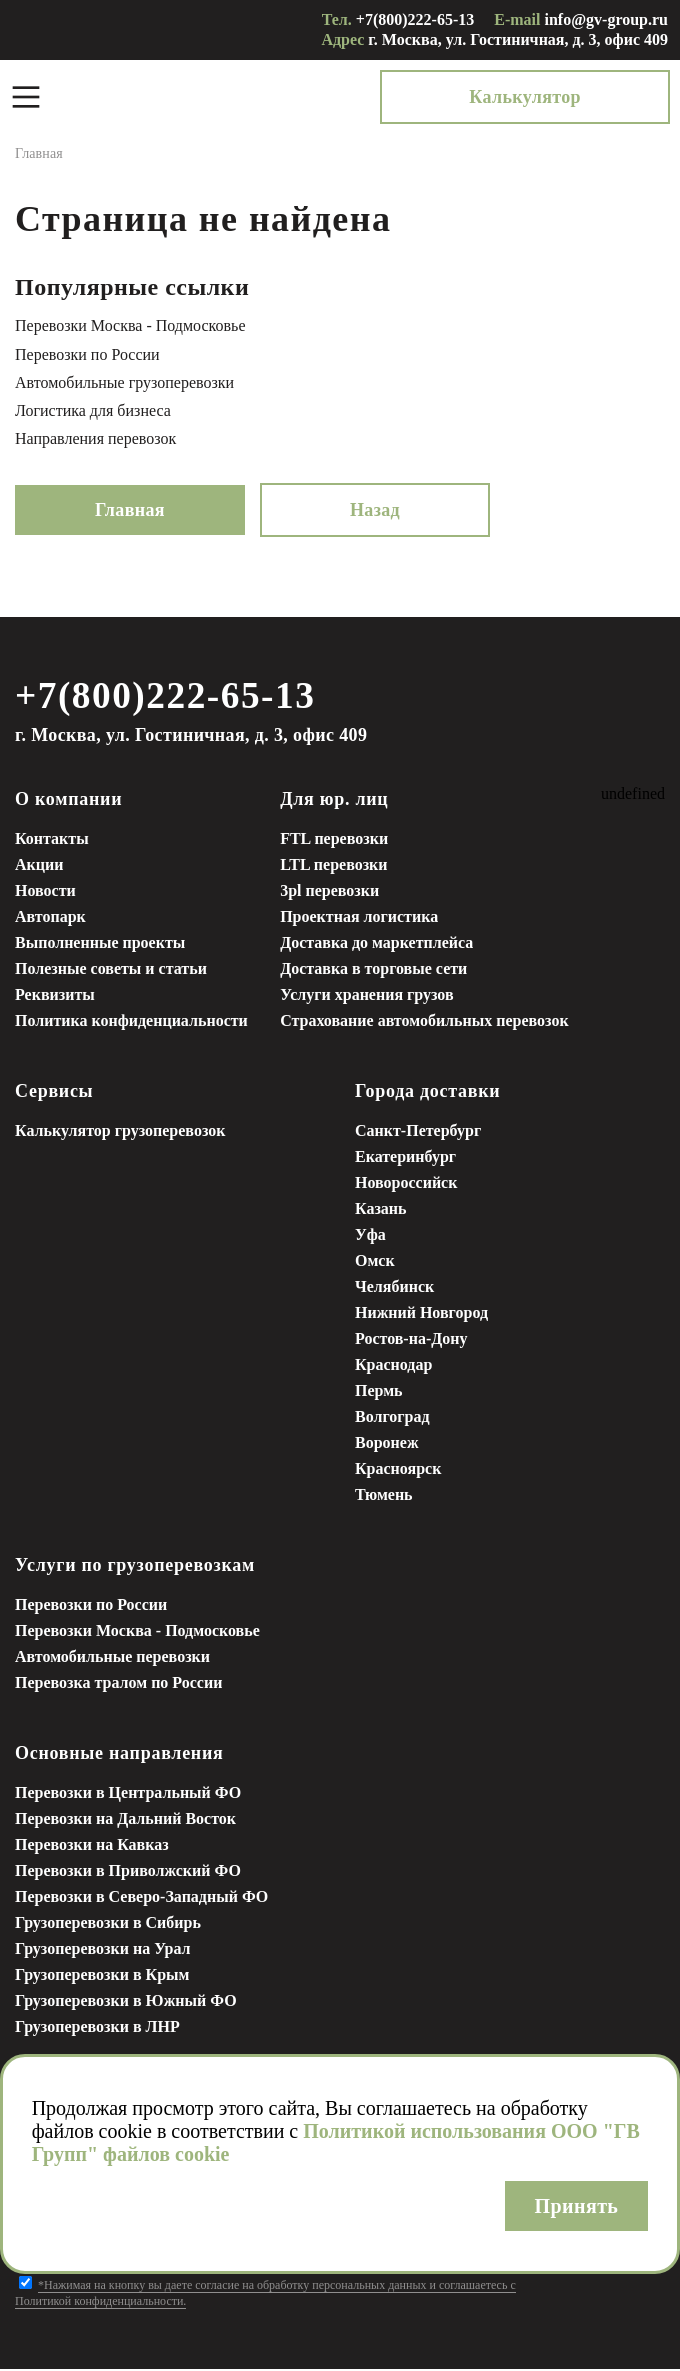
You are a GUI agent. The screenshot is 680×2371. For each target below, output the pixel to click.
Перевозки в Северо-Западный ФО (141, 1898)
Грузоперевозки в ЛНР (97, 2028)
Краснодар (393, 1366)
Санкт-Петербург (418, 1132)
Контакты (52, 840)
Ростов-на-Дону (411, 1340)
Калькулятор (578, 97)
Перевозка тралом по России (118, 1684)
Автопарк (50, 918)
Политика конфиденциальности (131, 1022)
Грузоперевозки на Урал (103, 1950)
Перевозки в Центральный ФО (128, 1794)
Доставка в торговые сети (373, 970)
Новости (45, 892)
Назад (375, 510)
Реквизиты (55, 996)
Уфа (370, 1236)
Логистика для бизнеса (93, 410)
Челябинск (394, 1288)
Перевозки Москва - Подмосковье (130, 325)
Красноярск (398, 1470)
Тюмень (384, 1496)
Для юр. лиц (334, 801)
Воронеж (387, 1444)
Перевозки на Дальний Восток (125, 1820)
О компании (68, 801)
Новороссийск (406, 1184)
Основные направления (119, 1755)
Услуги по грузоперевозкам (135, 1567)
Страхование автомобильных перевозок (424, 1022)
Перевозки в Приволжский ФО (128, 1872)
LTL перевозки (333, 866)
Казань (381, 1210)
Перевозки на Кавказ (92, 1846)
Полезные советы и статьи (111, 970)
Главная (130, 510)
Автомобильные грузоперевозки (124, 382)
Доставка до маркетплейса (376, 944)
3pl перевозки (329, 892)
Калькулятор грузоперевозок (120, 1132)
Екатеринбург (405, 1158)
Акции (39, 866)
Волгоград (392, 1418)
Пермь (379, 1392)
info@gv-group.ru (607, 19)
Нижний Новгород (421, 1314)
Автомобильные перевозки (112, 1658)
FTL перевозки (334, 840)
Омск (375, 1262)
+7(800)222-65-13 (415, 19)
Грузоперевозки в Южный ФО (126, 2002)
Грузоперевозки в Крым (102, 1976)
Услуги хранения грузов (366, 996)
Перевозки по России (87, 354)
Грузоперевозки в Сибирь (108, 1924)
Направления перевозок (95, 438)
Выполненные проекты (100, 944)
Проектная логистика (359, 918)
